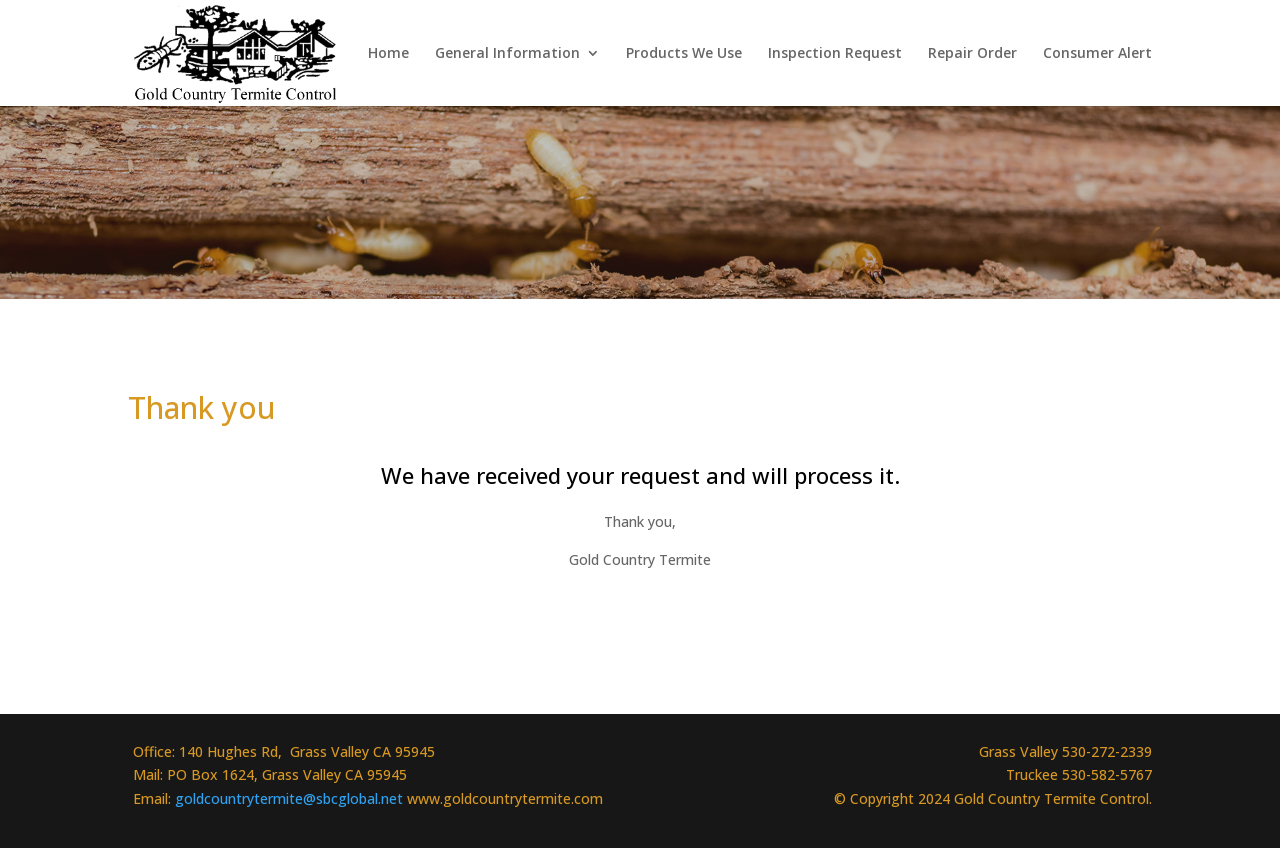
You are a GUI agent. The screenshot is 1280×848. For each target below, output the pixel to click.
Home (388, 54)
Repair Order (972, 54)
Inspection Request (835, 54)
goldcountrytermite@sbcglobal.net (291, 798)
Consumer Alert (1097, 54)
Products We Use (684, 54)
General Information (507, 54)
